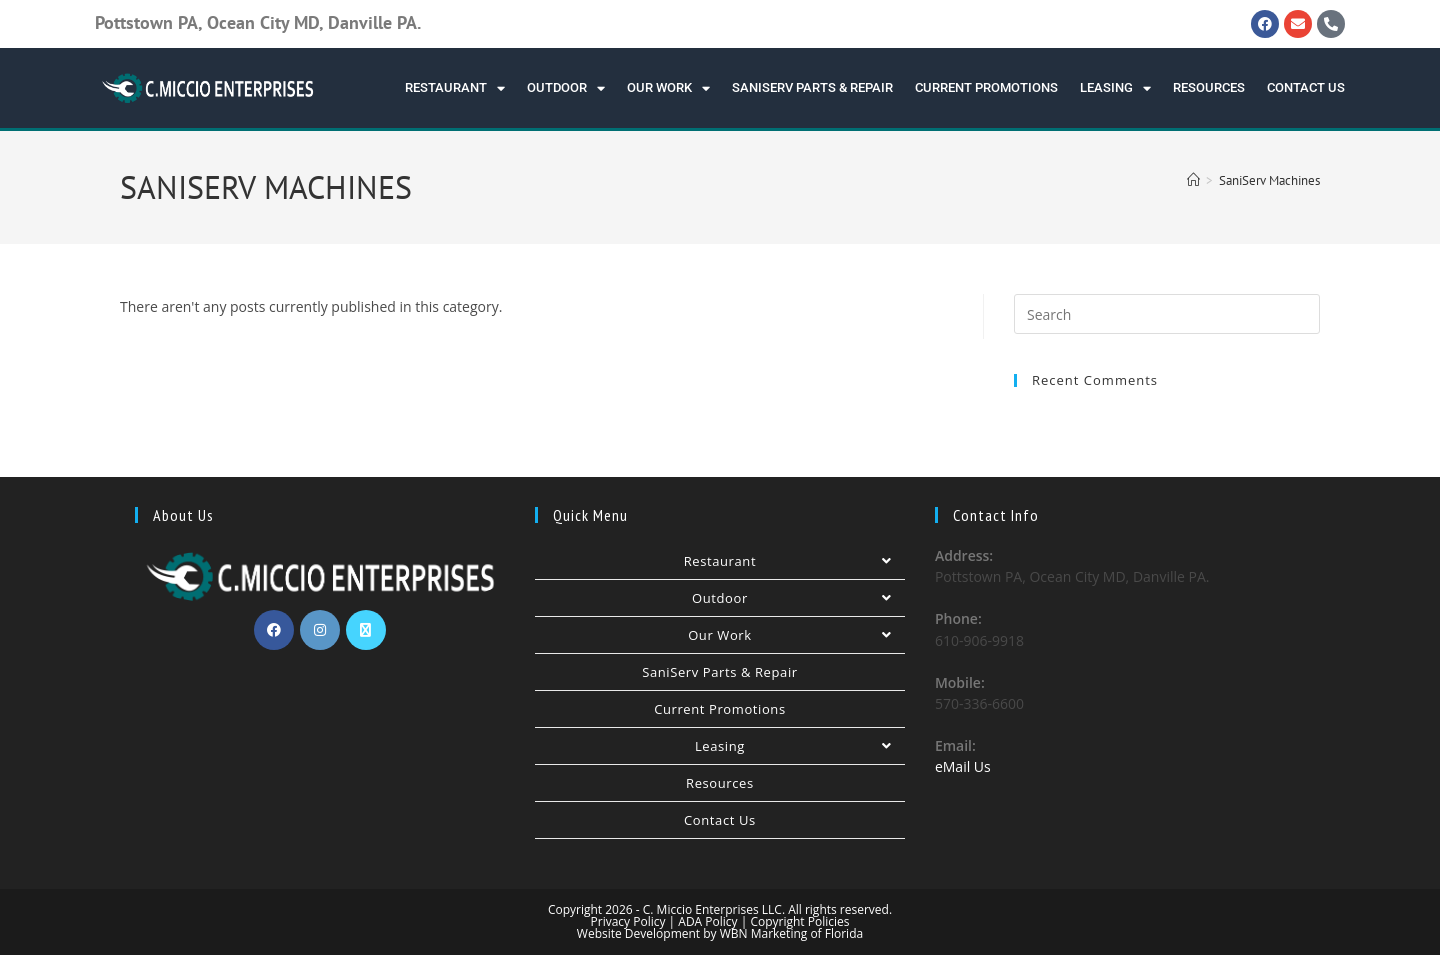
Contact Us (1306, 87)
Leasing (1115, 88)
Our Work (668, 88)
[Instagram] (320, 630)
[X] (366, 630)
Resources (1209, 87)
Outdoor (566, 88)
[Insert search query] (1167, 314)
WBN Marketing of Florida (790, 933)
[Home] (1193, 180)
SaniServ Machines (1269, 180)
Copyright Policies (799, 921)
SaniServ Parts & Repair (812, 87)
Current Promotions (986, 87)
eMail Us (963, 766)
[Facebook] (274, 630)
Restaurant (455, 88)
